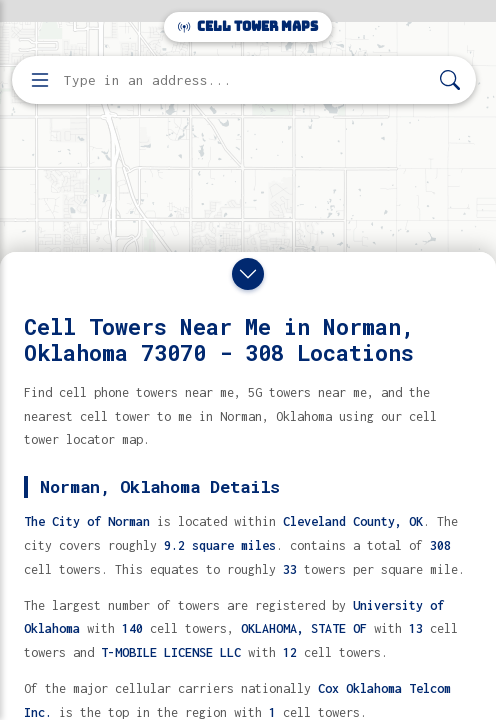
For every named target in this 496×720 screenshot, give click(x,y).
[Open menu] (40, 80)
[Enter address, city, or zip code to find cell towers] (246, 80)
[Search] (450, 80)
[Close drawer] (248, 274)
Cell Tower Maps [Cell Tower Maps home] (248, 26)
